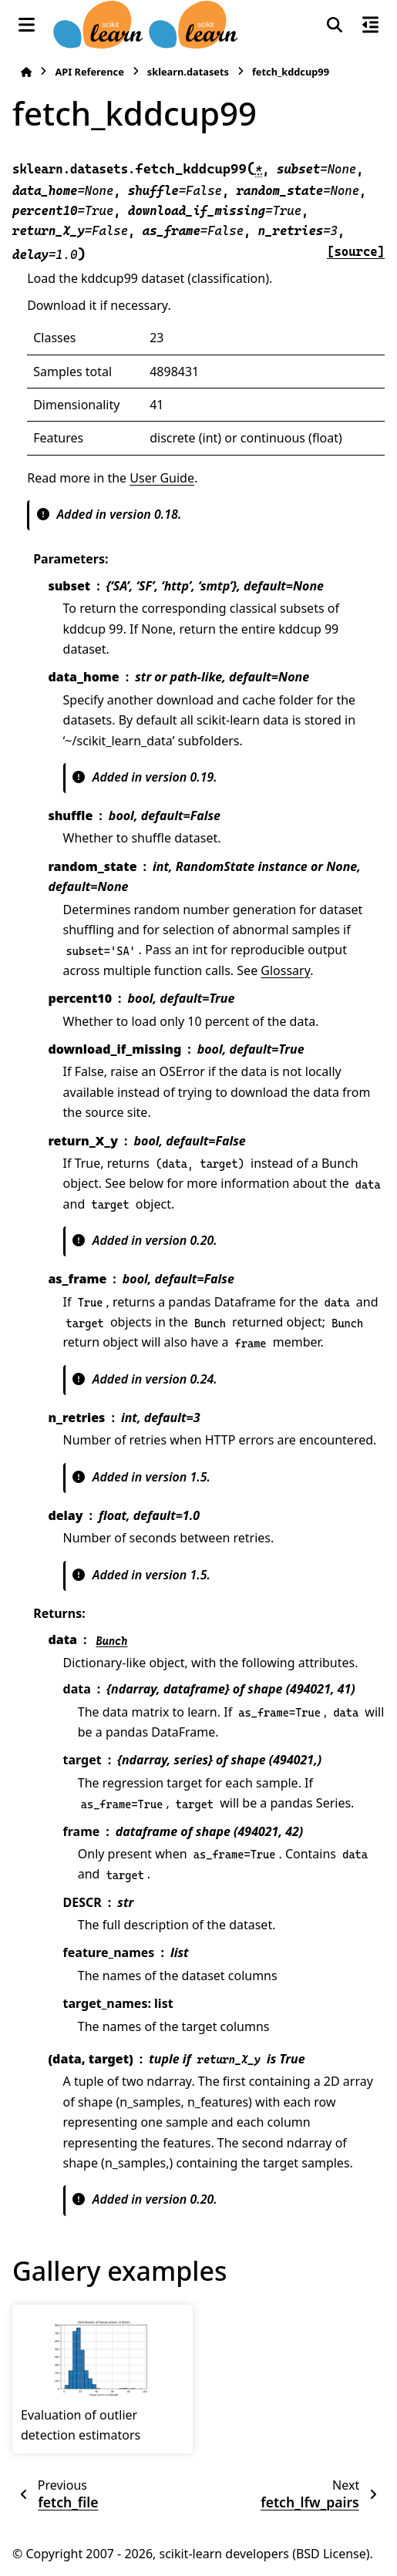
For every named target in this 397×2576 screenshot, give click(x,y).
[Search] (334, 25)
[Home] (26, 72)
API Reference (89, 72)
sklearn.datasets (188, 72)
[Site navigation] (26, 25)
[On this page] (370, 25)
